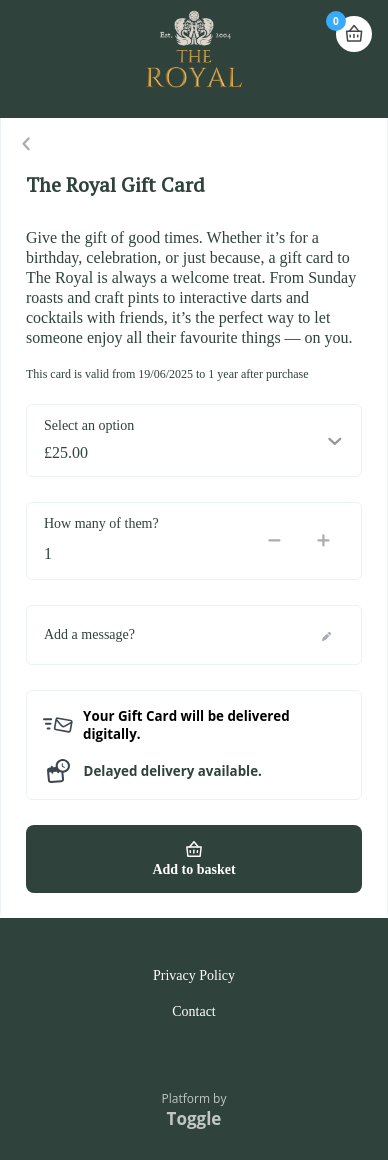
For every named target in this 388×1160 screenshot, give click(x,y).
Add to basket (193, 869)
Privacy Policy (194, 975)
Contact (194, 1011)
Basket (354, 25)
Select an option (89, 425)
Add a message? (89, 634)
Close (27, 143)
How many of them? (101, 523)
